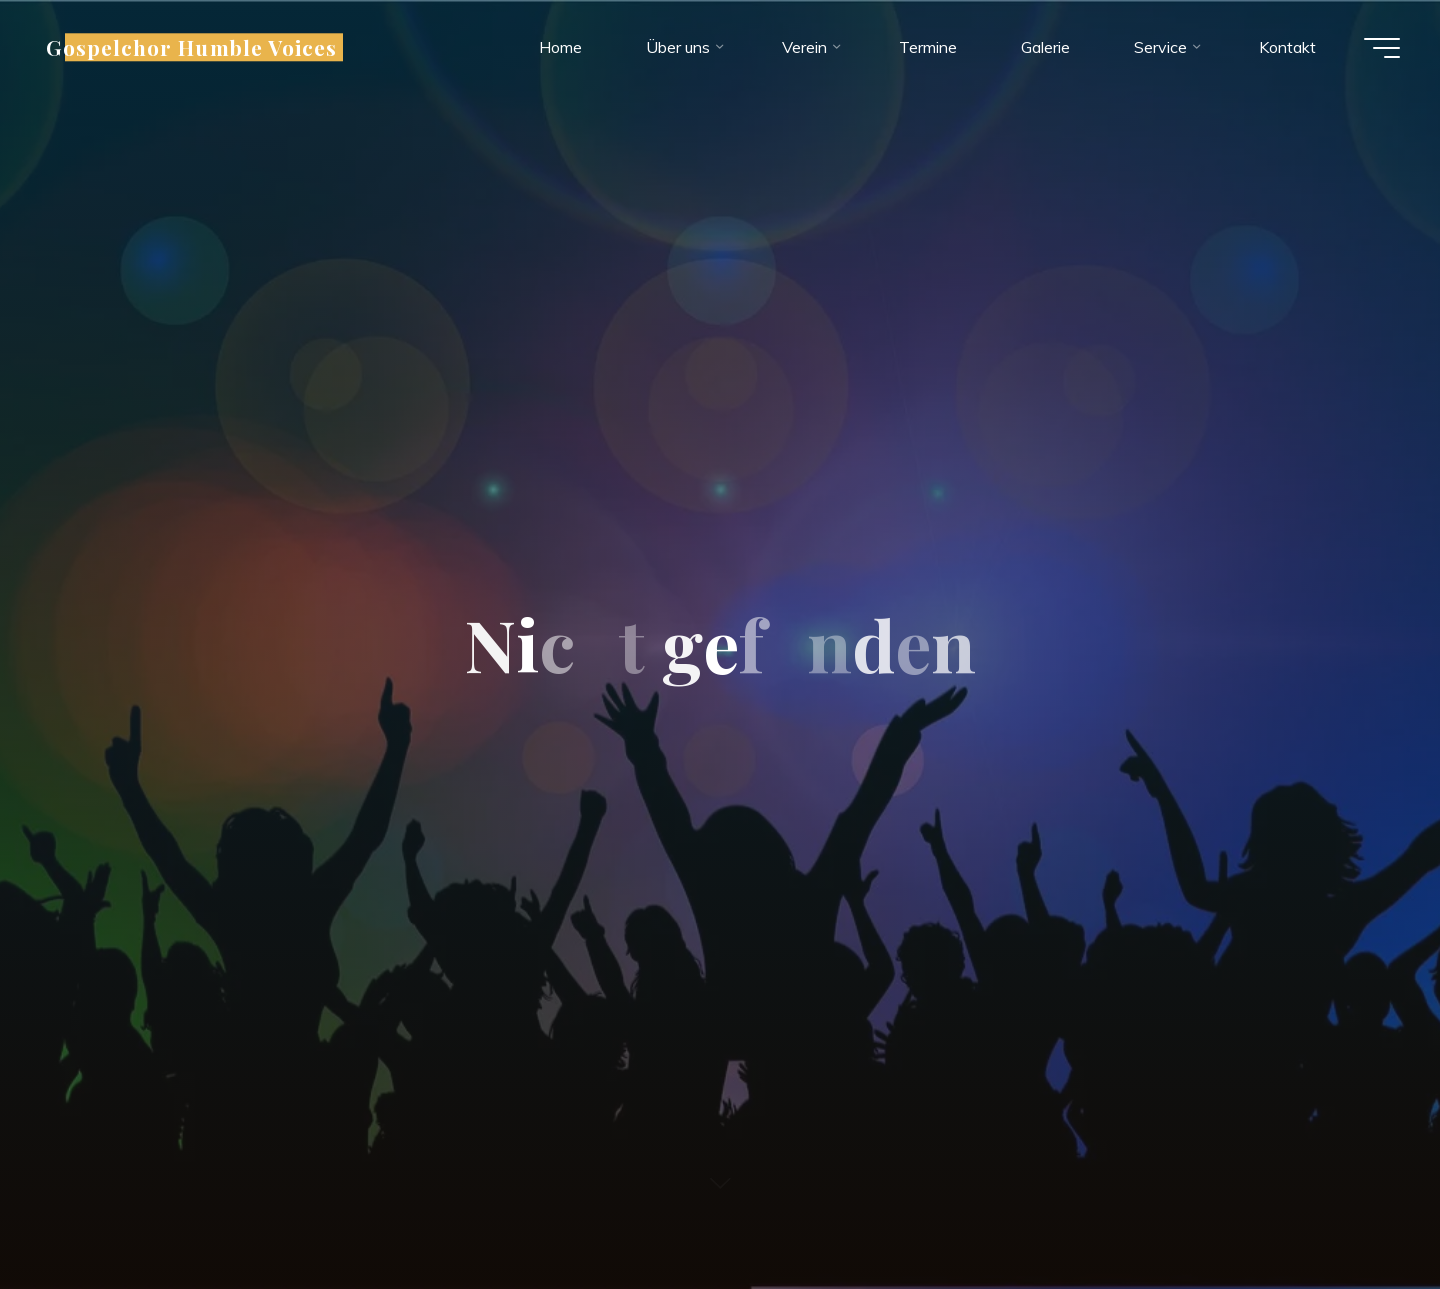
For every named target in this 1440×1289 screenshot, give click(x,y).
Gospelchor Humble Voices (191, 47)
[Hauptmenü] (1382, 48)
